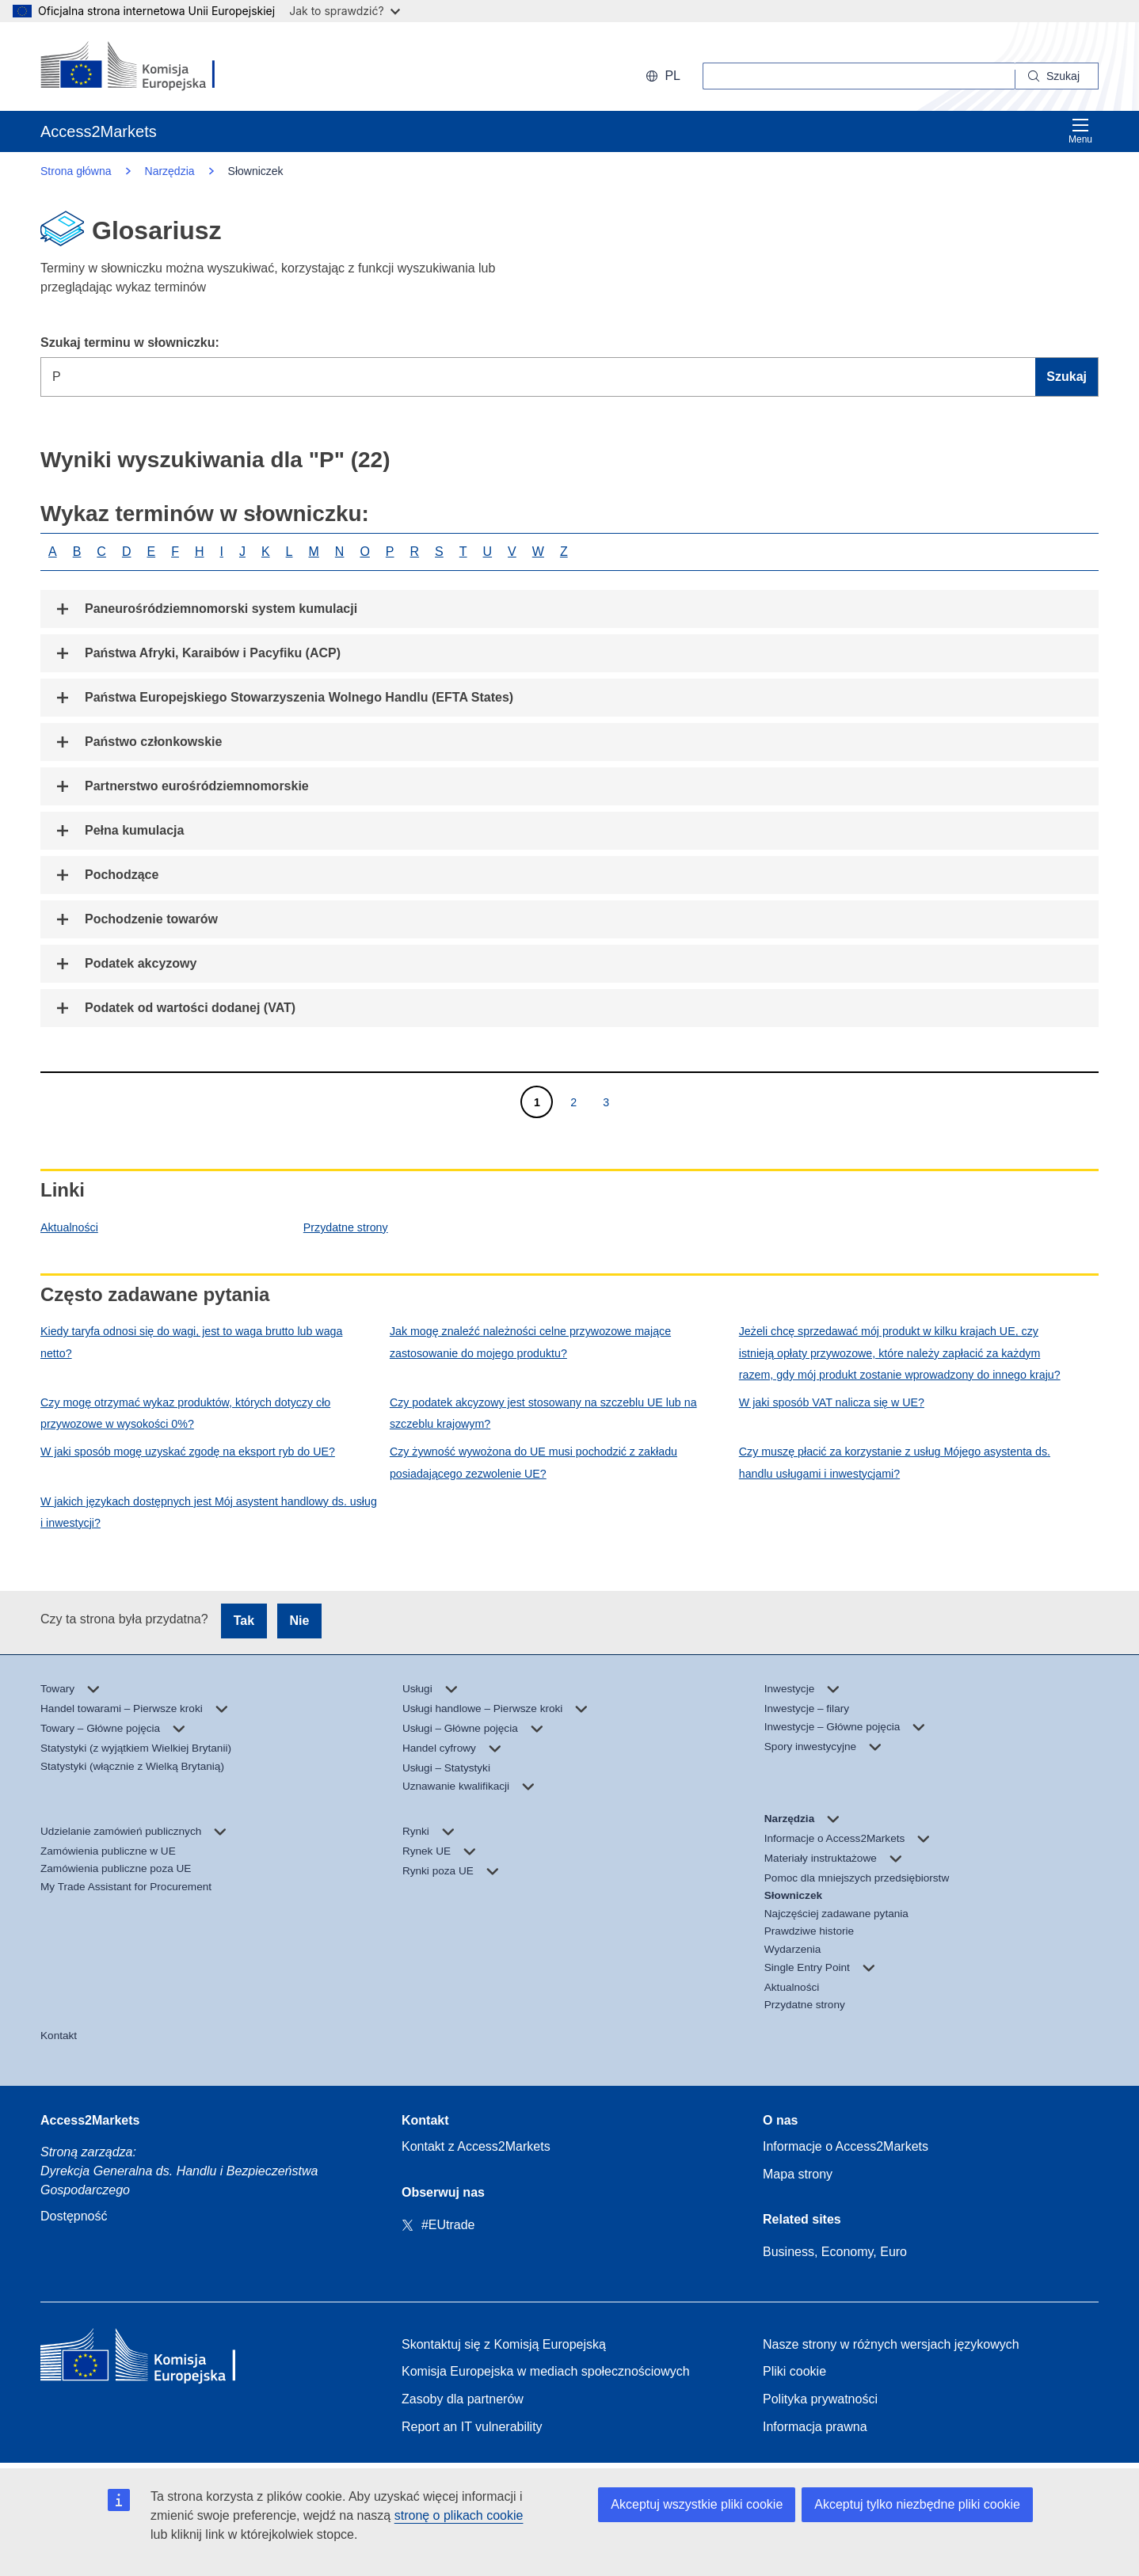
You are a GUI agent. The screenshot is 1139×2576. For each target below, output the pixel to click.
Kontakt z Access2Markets (476, 2146)
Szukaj (1066, 376)
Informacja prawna (815, 2426)
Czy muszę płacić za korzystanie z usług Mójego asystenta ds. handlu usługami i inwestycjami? (894, 1462)
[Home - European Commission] (155, 2358)
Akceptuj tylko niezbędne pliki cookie (917, 2504)
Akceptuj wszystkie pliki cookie (697, 2504)
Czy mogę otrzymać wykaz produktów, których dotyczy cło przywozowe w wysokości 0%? (185, 1413)
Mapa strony (797, 2174)
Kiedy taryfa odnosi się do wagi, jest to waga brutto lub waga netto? (191, 1342)
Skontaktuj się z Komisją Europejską (504, 2344)
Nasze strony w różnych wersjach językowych (891, 2344)
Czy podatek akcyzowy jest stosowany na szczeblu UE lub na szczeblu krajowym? (543, 1413)
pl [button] (663, 75)
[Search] (1057, 76)
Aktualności (69, 1227)
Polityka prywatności (820, 2399)
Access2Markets (89, 2120)
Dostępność (74, 2216)
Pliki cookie (794, 2371)
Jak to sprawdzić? (344, 10)
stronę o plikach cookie (459, 2515)
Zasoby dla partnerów (463, 2399)
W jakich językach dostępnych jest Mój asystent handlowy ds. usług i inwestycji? (208, 1512)
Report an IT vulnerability (472, 2426)
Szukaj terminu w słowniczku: (129, 342)
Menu (1080, 131)
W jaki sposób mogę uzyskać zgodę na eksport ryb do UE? (187, 1451)
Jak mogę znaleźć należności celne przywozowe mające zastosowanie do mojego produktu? (530, 1342)
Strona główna (76, 171)
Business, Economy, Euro (835, 2251)
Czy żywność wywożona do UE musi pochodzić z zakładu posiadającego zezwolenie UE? (533, 1462)
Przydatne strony (345, 1227)
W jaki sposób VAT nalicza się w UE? (831, 1402)
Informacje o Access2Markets (845, 2146)
